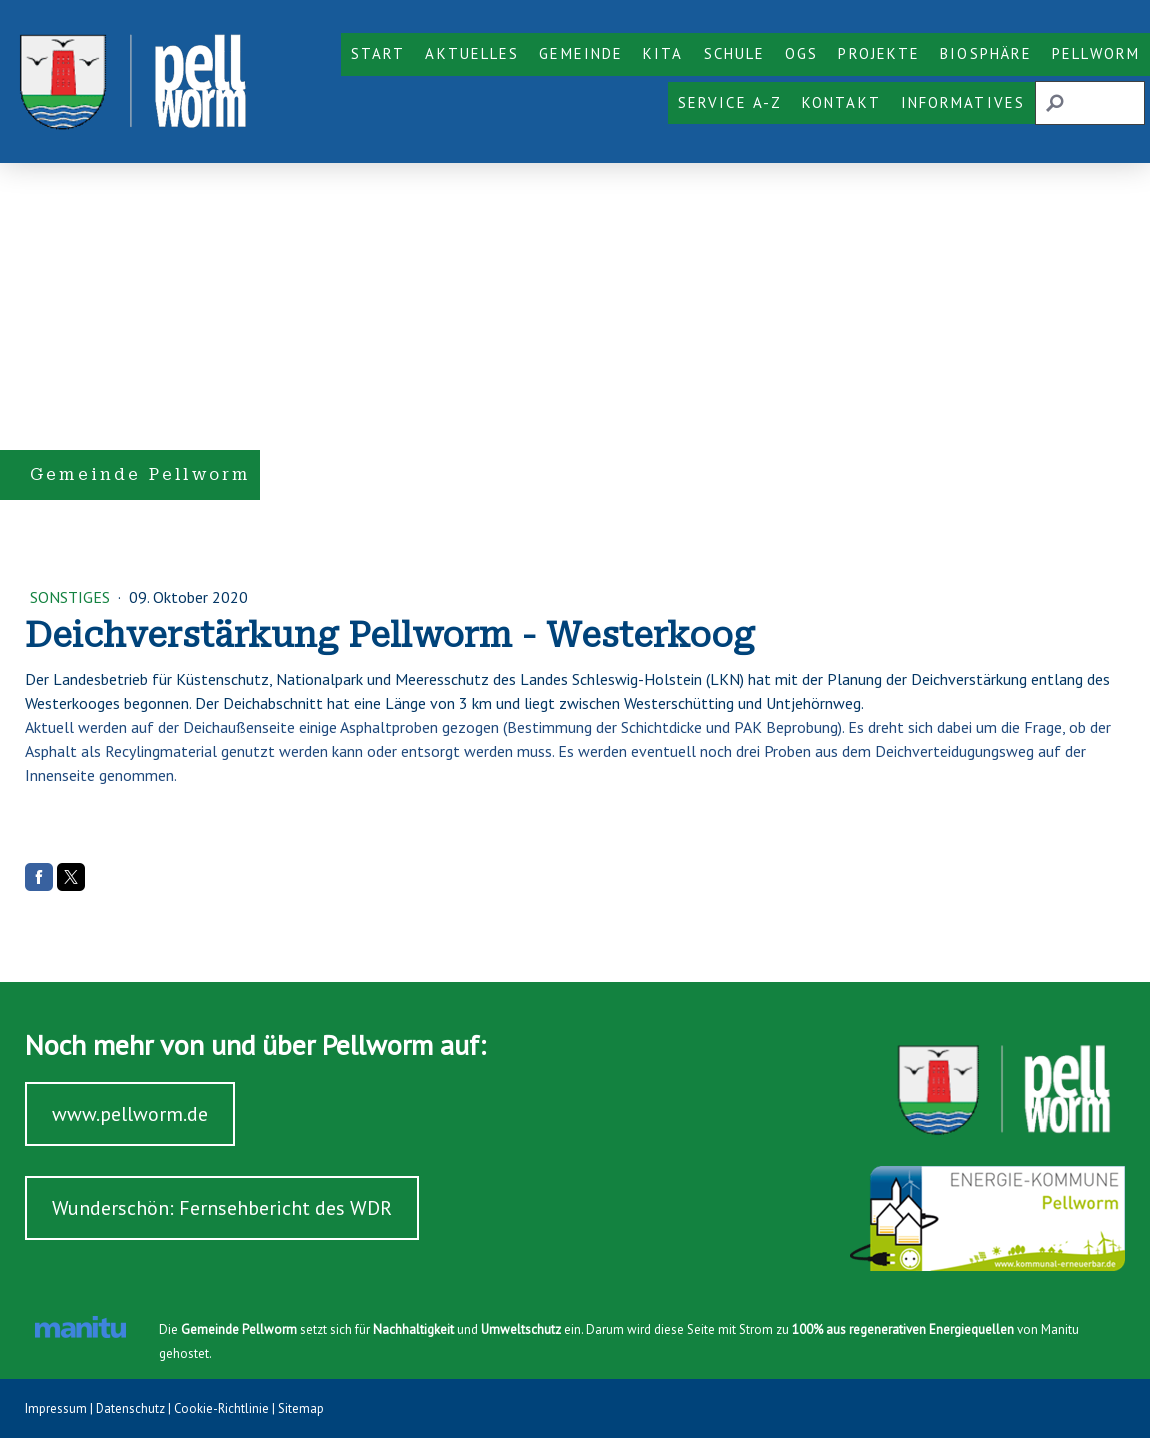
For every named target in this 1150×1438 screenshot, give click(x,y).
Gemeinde (581, 53)
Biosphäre (986, 53)
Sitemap (301, 1408)
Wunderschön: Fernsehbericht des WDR (222, 1208)
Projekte (879, 53)
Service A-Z (730, 102)
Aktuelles (472, 53)
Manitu (1060, 1329)
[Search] (1090, 103)
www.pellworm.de (130, 1114)
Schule (735, 53)
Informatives (963, 102)
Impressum (56, 1408)
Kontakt (841, 102)
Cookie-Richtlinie (221, 1408)
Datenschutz (130, 1408)
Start (378, 53)
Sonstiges (72, 597)
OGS (801, 53)
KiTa (663, 53)
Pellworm (1096, 53)
